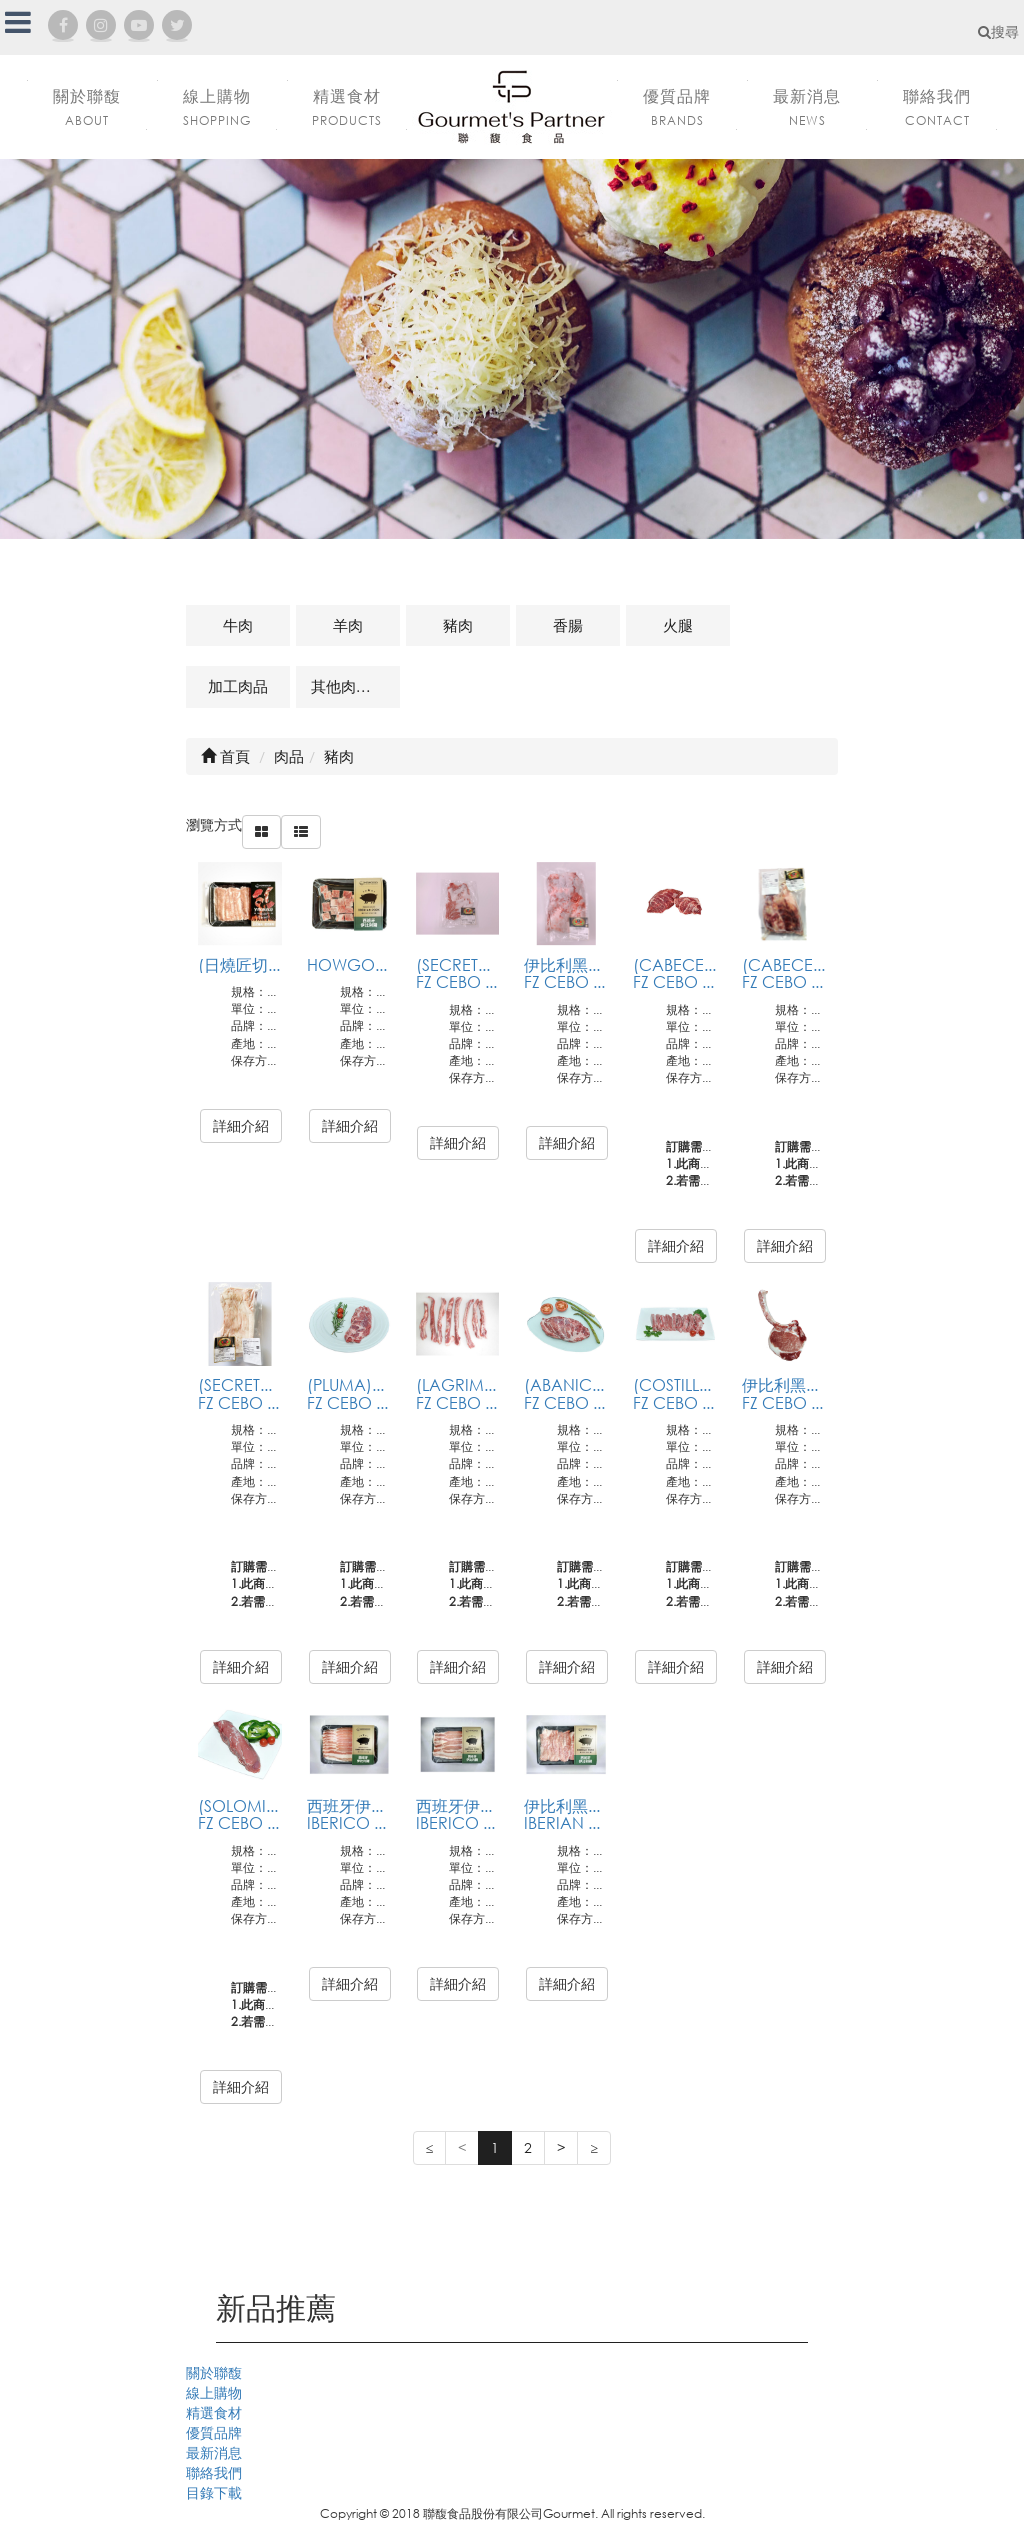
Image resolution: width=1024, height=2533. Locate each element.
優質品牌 (214, 2432)
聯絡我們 (214, 2472)
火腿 (678, 625)
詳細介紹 (241, 1125)
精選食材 (214, 2412)
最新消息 (214, 2452)
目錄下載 (214, 2492)
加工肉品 (238, 686)
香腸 (568, 625)
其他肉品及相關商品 (355, 686)
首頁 (225, 756)
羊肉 (348, 625)
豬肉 (458, 625)
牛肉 (238, 625)
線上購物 (214, 2392)
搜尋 (998, 31)
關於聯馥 (214, 2372)
